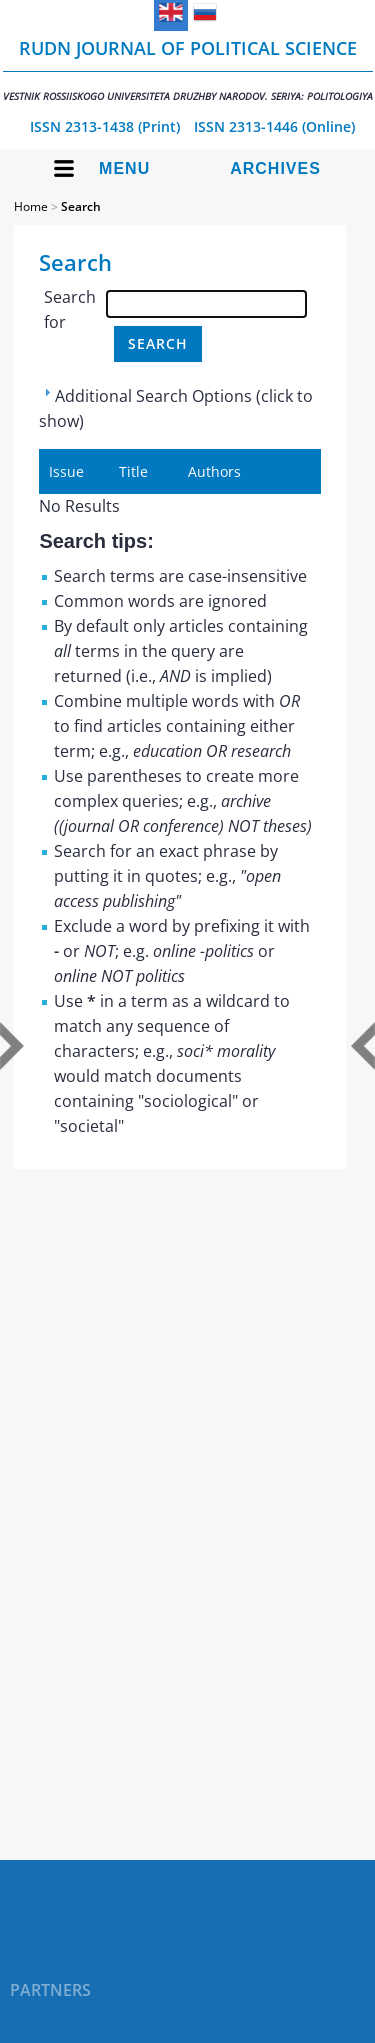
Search (81, 206)
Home (31, 206)
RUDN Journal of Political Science (188, 69)
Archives (275, 168)
